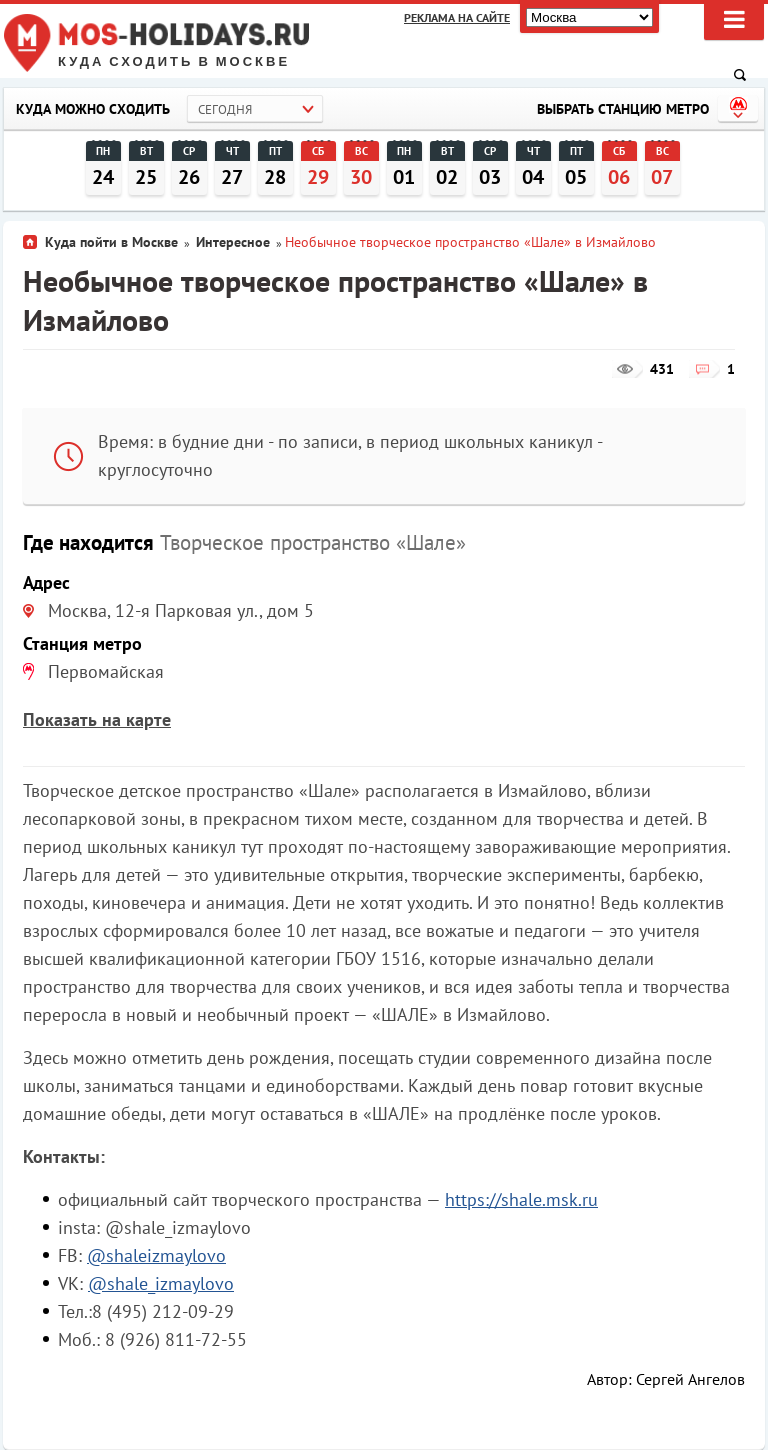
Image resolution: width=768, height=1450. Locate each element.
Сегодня (225, 109)
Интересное (233, 242)
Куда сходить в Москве (174, 62)
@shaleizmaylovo (156, 1255)
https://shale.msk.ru (521, 1199)
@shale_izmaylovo (161, 1283)
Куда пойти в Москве (111, 242)
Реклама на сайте (457, 17)
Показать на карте (97, 719)
